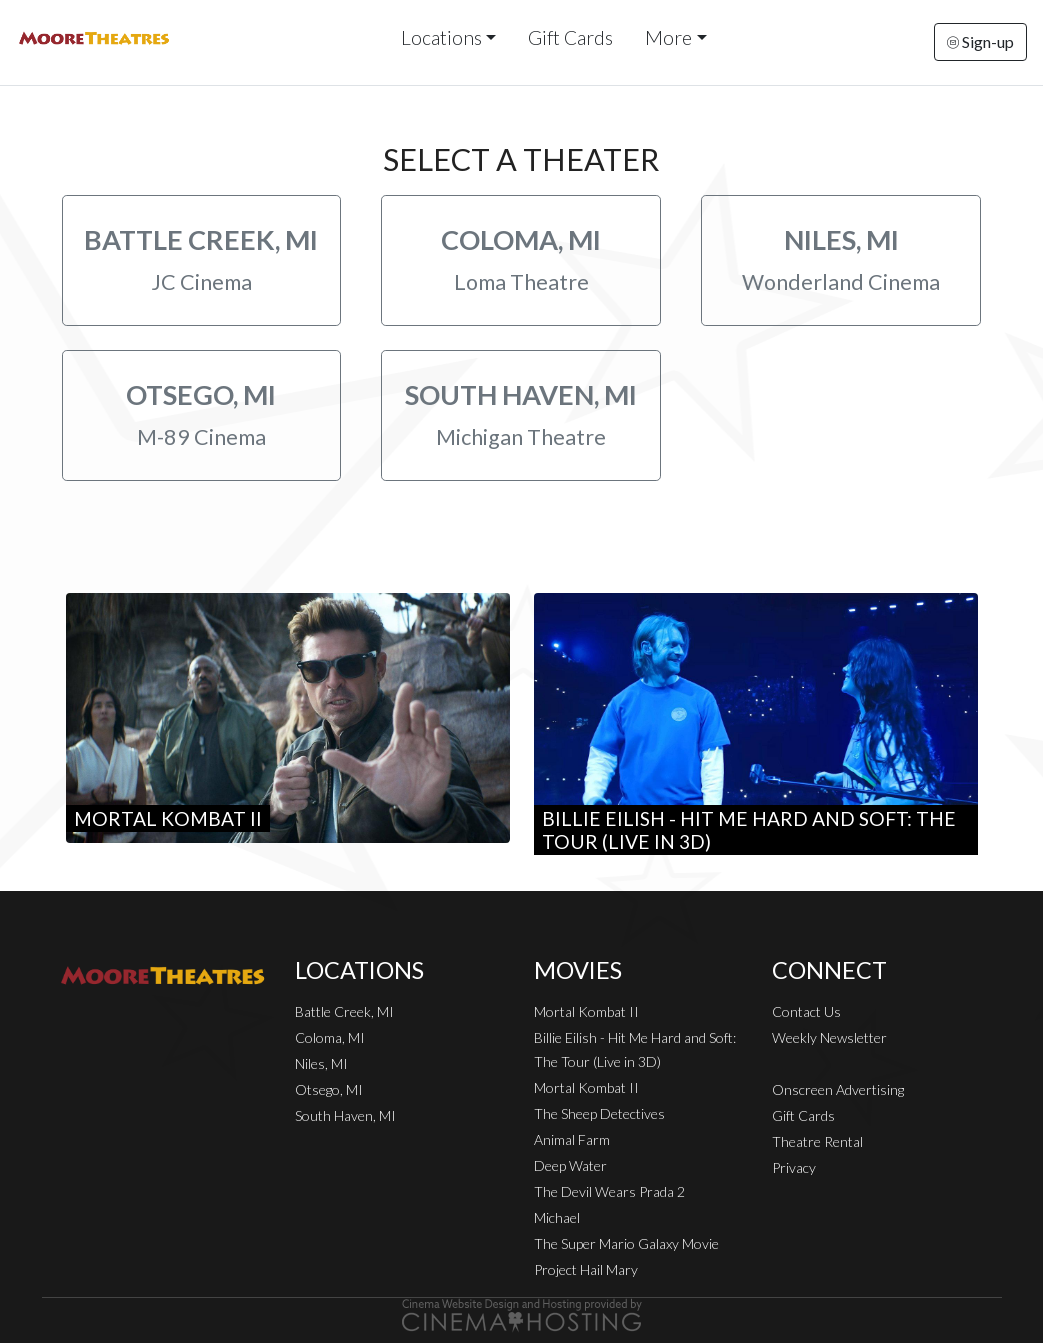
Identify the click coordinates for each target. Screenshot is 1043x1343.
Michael (557, 1217)
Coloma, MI (330, 1037)
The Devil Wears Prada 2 (609, 1191)
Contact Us (806, 1011)
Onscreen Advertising (838, 1089)
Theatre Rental (817, 1141)
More (668, 37)
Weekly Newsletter (829, 1037)
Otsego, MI (329, 1089)
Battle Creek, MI (344, 1011)
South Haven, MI (345, 1115)
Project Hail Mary (586, 1269)
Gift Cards (570, 37)
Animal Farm (572, 1139)
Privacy (794, 1167)
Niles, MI (321, 1063)
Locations (441, 37)
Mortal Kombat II (586, 1011)
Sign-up (980, 41)
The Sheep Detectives (599, 1113)
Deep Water (570, 1165)
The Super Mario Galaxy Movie (626, 1243)
